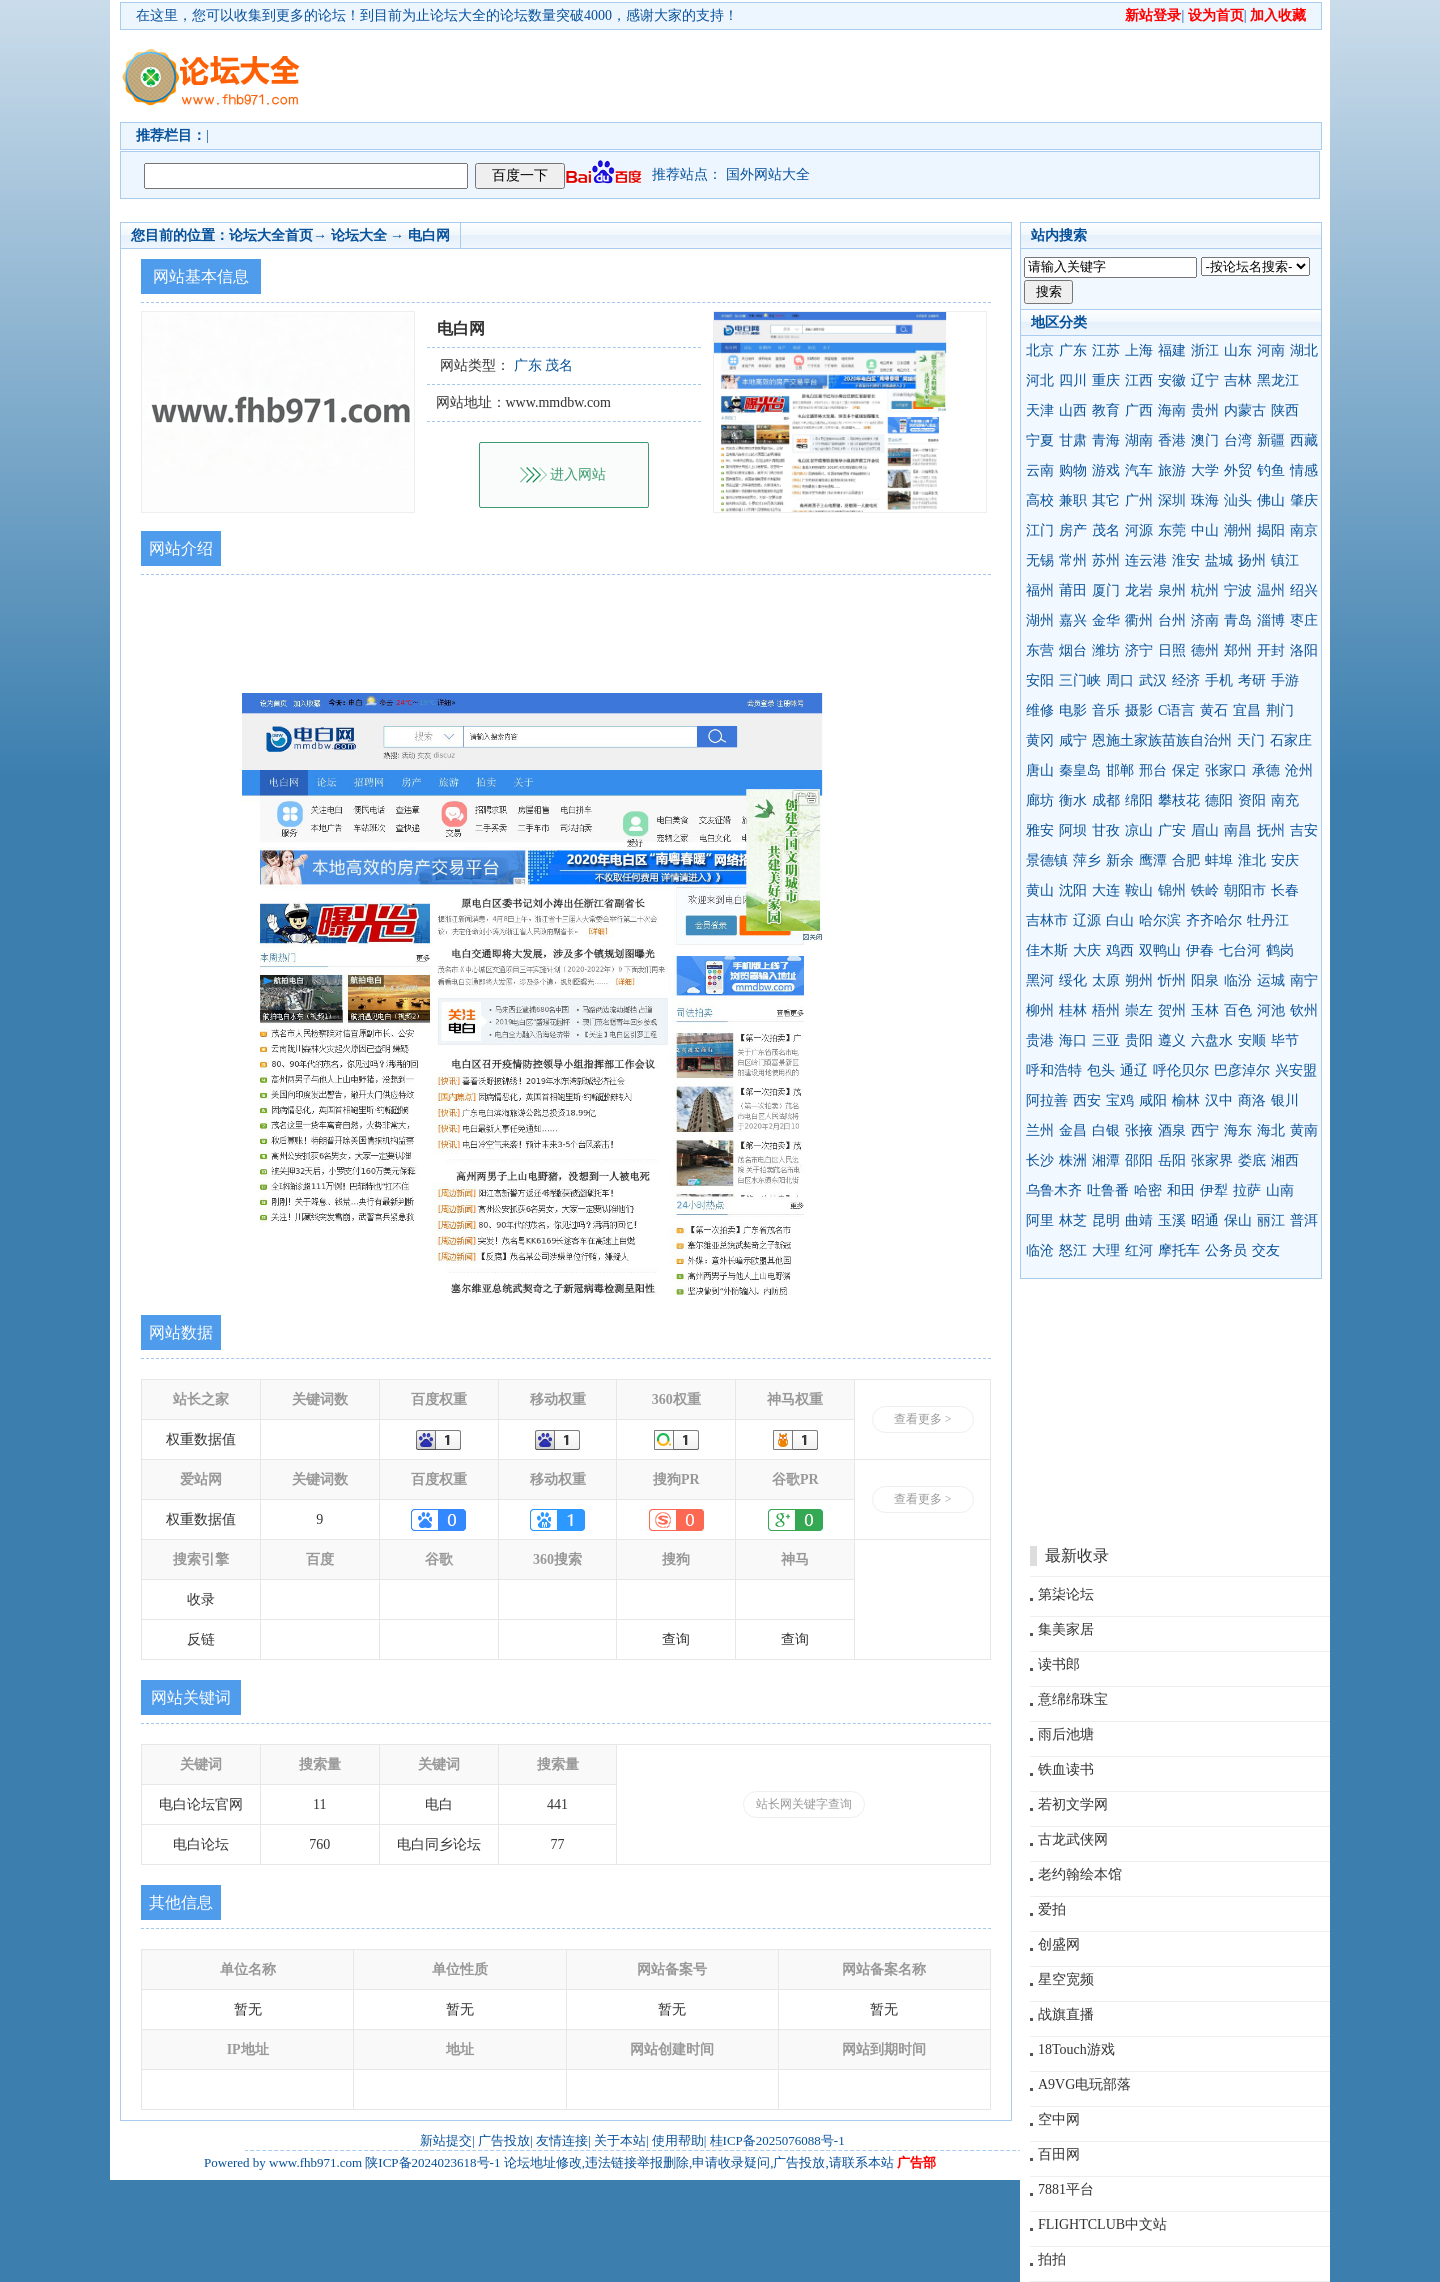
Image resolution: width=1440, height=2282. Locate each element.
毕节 (1285, 1040)
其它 (1106, 500)
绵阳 (1139, 800)
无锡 (1040, 560)
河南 (1271, 350)
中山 (1205, 530)
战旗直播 (1066, 2014)
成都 (1106, 800)
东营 (1040, 650)
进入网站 (578, 474)
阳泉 (1205, 980)
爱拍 (1052, 1909)
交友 (1266, 1250)
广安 (1172, 830)
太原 (1106, 980)
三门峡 (1080, 680)
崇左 (1139, 1010)
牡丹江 (1268, 920)
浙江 (1205, 350)
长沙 (1040, 1160)
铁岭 (1205, 890)
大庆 (1087, 950)
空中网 (1059, 2119)
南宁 (1304, 980)
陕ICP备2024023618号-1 (432, 2162)
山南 (1280, 1190)
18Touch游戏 (1076, 2049)
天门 (1251, 740)
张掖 (1139, 1130)
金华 (1106, 620)
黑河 (1040, 980)
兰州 (1040, 1130)
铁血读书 (1066, 1769)
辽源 (1087, 920)
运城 (1271, 980)
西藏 (1304, 440)
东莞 (1172, 530)
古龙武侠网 (1073, 1839)
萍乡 (1087, 860)
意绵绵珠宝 (1073, 1699)
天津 (1040, 410)
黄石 (1214, 710)
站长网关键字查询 (804, 1804)
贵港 (1040, 1040)
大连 (1106, 890)
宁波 (1238, 590)
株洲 (1073, 1160)
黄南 (1304, 1130)
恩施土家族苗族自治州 (1162, 740)
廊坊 (1040, 800)
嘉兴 (1073, 620)
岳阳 (1172, 1160)
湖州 (1040, 620)
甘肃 (1073, 440)
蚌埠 (1219, 860)
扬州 (1252, 560)
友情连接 (562, 2140)
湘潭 (1106, 1160)
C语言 (1176, 710)
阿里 (1040, 1220)
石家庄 (1291, 740)
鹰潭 (1153, 860)
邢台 (1153, 770)
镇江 (1285, 560)
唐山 (1040, 770)
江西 (1139, 380)
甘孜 (1106, 830)
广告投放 (504, 2140)
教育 (1106, 410)
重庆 (1106, 380)
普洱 (1304, 1220)
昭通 (1205, 1220)
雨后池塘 (1066, 1734)
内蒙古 (1245, 410)
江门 (1040, 530)
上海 (1139, 350)
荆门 (1280, 710)
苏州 (1106, 560)
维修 (1040, 710)
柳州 (1040, 1010)
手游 (1285, 680)
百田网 (1059, 2154)
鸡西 (1120, 950)
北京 (1040, 350)
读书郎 (1059, 1664)
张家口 (1226, 770)
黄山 (1040, 890)
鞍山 (1139, 890)
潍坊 (1106, 650)
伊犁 (1214, 1190)
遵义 (1172, 1040)
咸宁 (1073, 740)
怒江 (1073, 1250)
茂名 (1106, 530)
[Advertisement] (835, 76)
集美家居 (1066, 1629)
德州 (1205, 650)
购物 (1073, 470)
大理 (1106, 1250)
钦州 (1304, 1010)
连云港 (1146, 560)
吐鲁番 (1108, 1190)
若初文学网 (1073, 1804)
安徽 (1172, 380)
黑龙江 (1278, 380)
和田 (1181, 1190)
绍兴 (1304, 590)
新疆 (1271, 440)
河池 (1271, 1010)
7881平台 (1066, 2189)
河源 (1139, 530)
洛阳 (1304, 650)
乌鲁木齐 (1054, 1190)
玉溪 (1172, 1220)
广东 (1073, 350)
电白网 (429, 235)
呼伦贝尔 (1181, 1070)
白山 (1120, 920)
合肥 (1186, 860)
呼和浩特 (1054, 1070)
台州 (1172, 620)
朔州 (1139, 980)
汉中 (1219, 1100)
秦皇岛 (1080, 770)
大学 (1205, 470)
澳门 (1205, 440)
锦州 (1172, 890)
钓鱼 (1271, 470)
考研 (1252, 680)
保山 (1238, 1220)
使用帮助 (678, 2140)
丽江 (1271, 1220)
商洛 (1252, 1100)
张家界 (1212, 1160)
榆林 (1186, 1100)
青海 (1106, 440)
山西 (1073, 410)
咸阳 (1153, 1100)
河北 (1040, 380)
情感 (1304, 470)
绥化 (1073, 980)
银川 (1285, 1100)
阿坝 (1073, 830)
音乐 (1106, 710)
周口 (1120, 680)
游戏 (1106, 470)
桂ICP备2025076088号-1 (777, 2140)
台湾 (1238, 440)
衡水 (1073, 800)
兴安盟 (1296, 1070)
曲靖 (1139, 1220)
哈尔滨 (1160, 920)
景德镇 (1047, 860)
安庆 (1285, 860)
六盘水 (1212, 1040)
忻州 (1172, 980)
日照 (1172, 650)
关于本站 (620, 2140)
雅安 (1040, 830)
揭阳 (1271, 530)
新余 (1120, 860)
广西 (1139, 410)
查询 (676, 1639)
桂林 (1073, 1010)
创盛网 (1059, 1944)
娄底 (1252, 1160)
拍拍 (1052, 2259)
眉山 (1205, 830)
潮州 (1238, 530)
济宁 (1139, 650)
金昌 (1073, 1130)
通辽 (1134, 1070)
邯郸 (1120, 770)
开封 (1271, 650)
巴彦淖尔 (1242, 1070)
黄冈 (1040, 740)
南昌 (1238, 830)
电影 (1073, 710)
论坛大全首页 (271, 235)
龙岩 (1139, 590)
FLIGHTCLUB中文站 (1102, 2224)
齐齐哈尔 (1214, 920)
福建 (1172, 350)
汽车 (1139, 470)
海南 (1172, 410)
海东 (1238, 1130)
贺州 (1172, 1010)
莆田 (1073, 590)
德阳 (1219, 800)
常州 (1073, 560)
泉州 (1172, 590)
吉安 (1304, 830)
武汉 (1153, 680)
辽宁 (1205, 380)
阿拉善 (1047, 1100)
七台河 (1240, 950)
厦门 (1106, 590)
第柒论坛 (1066, 1594)
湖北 (1304, 350)
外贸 (1238, 470)
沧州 (1299, 770)
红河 (1139, 1250)
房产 (1073, 530)
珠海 (1205, 500)
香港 (1172, 440)
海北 (1271, 1130)
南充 (1285, 800)
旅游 (1172, 470)
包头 (1101, 1070)
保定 (1186, 770)
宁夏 (1040, 440)
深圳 (1172, 500)
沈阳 (1073, 890)
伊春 (1200, 950)
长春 (1285, 890)
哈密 (1148, 1190)
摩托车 (1179, 1250)
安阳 (1040, 680)
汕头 (1238, 500)
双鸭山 (1160, 950)
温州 (1271, 590)
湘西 (1285, 1160)
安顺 (1252, 1040)
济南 (1205, 620)
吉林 (1238, 380)
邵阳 (1139, 1160)
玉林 (1205, 1010)
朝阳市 (1245, 890)
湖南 (1139, 440)
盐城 (1219, 560)
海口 (1073, 1040)
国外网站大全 (768, 174)
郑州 (1238, 650)
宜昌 (1247, 710)
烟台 (1073, 650)
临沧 (1040, 1250)
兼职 (1073, 500)
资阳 (1252, 800)
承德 (1266, 770)
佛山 (1271, 500)
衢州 (1139, 620)
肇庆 (1304, 500)
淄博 (1271, 620)
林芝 (1073, 1220)
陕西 (1285, 410)
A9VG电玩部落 (1084, 2084)
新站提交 (446, 2140)
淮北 (1252, 860)
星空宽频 (1066, 1979)
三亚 (1106, 1040)
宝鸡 (1120, 1100)
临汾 (1238, 980)
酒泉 (1172, 1130)
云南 (1040, 470)
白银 (1106, 1130)
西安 (1087, 1100)
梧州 (1106, 1010)
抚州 (1271, 830)
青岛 (1238, 620)
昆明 (1106, 1220)
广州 (1139, 500)
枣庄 (1304, 620)
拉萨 (1247, 1190)
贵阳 (1139, 1040)
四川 (1073, 380)
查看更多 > (923, 1419)
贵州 (1205, 410)
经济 (1186, 680)
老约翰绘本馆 (1080, 1874)
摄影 (1139, 710)
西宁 (1205, 1130)
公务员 (1226, 1250)
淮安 (1186, 560)
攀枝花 (1179, 800)
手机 (1219, 680)
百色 (1238, 1010)
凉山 (1139, 830)
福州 (1040, 590)
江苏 (1106, 350)
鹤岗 (1280, 950)
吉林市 (1047, 920)
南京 (1304, 530)
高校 (1040, 500)
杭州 (1205, 590)
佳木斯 (1047, 950)
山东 (1238, 350)
